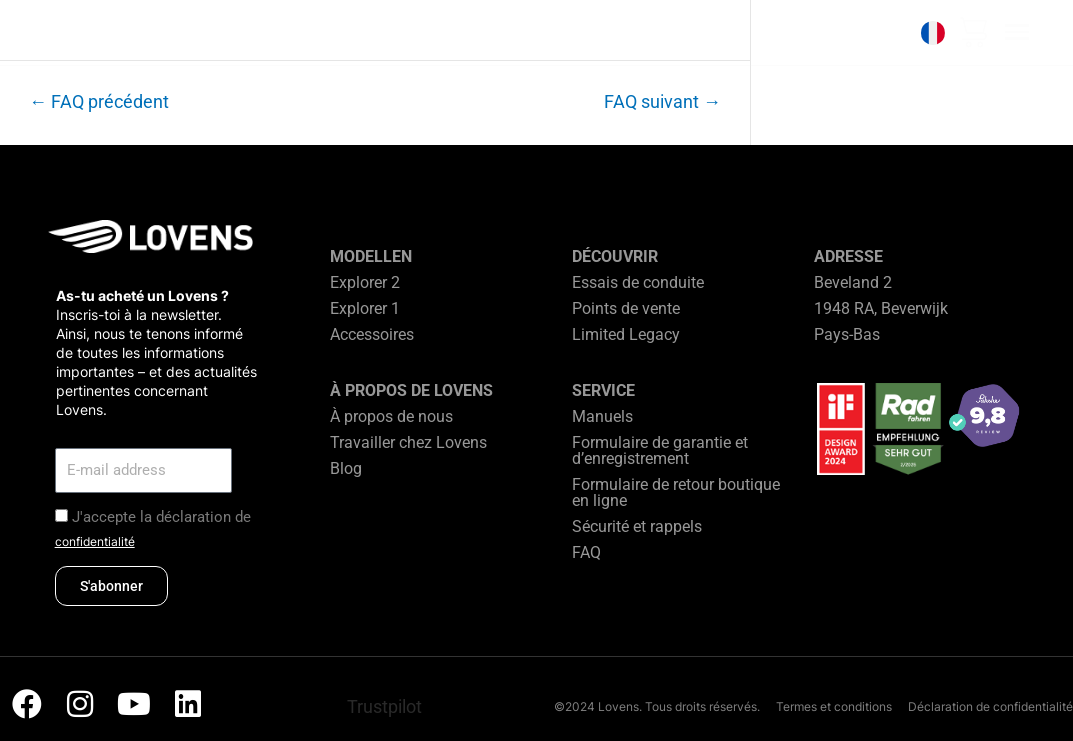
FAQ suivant (662, 102)
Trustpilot (384, 706)
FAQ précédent (99, 102)
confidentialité (95, 541)
